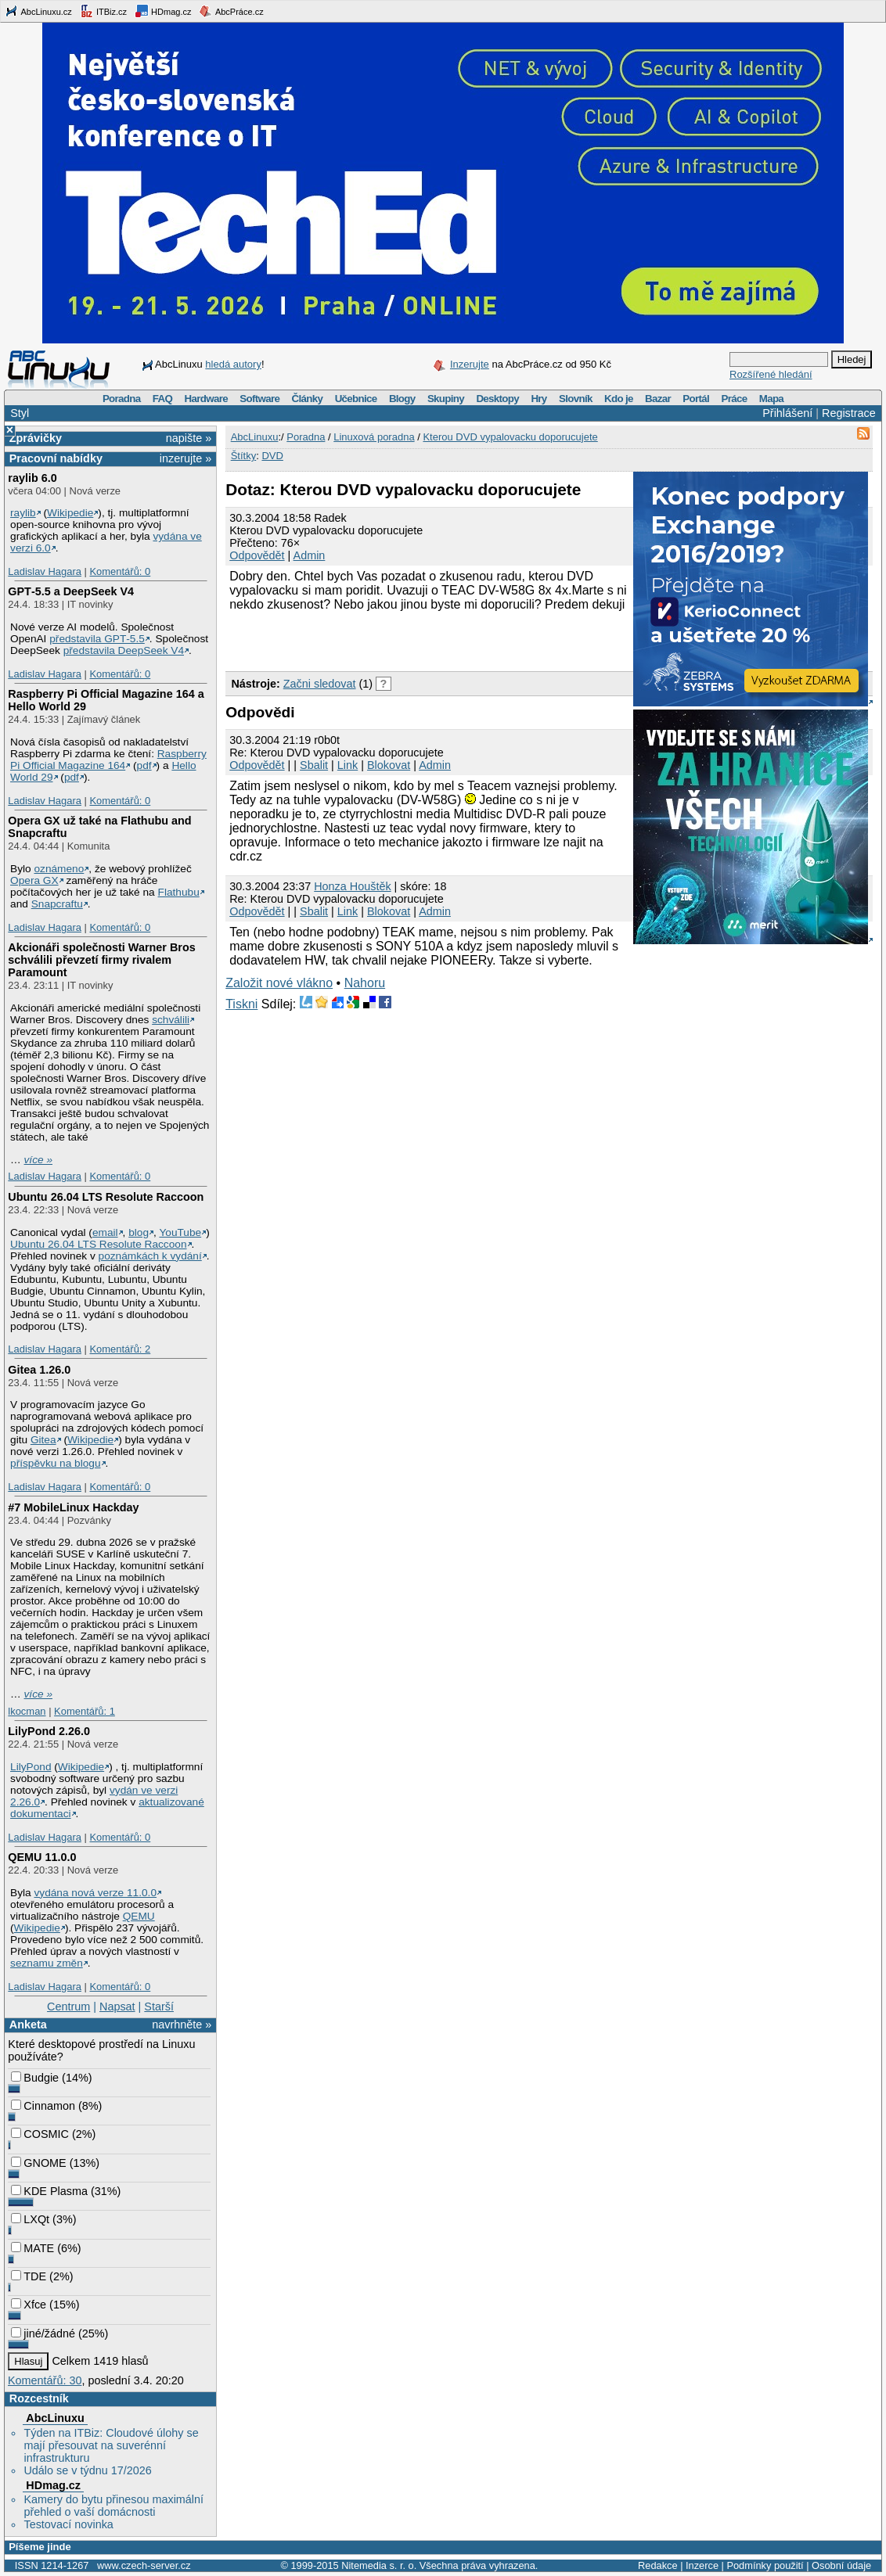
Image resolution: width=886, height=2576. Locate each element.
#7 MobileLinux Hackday (73, 1507)
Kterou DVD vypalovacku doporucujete (510, 437)
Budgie (35, 2077)
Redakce (658, 2565)
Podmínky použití (764, 2565)
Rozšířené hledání (770, 374)
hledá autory (233, 364)
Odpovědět (256, 555)
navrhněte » (181, 2024)
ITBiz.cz (103, 11)
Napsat (117, 2006)
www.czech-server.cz (143, 2565)
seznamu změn (46, 1963)
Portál (696, 398)
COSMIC (40, 2134)
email (105, 1232)
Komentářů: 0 (119, 571)
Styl (19, 413)
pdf (144, 765)
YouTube (180, 1232)
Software (259, 398)
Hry (538, 398)
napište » (188, 438)
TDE (28, 2276)
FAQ (162, 398)
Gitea (43, 1440)
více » (38, 1160)
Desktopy (497, 398)
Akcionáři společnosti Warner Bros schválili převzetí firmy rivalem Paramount (101, 960)
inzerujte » (185, 458)
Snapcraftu (57, 904)
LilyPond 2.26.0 (49, 1731)
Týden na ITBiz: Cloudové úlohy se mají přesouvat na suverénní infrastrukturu (110, 2445)
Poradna (122, 398)
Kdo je (618, 398)
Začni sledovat (319, 683)
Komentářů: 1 (84, 1711)
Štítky (244, 456)
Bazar (658, 398)
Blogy (402, 398)
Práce (734, 398)
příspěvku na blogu (55, 1463)
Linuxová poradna (373, 437)
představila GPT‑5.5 (97, 639)
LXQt (30, 2219)
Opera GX (34, 880)
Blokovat (388, 765)
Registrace (849, 413)
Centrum (68, 2006)
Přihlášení (787, 413)
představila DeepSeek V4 (123, 650)
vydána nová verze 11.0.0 (95, 1893)
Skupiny (445, 398)
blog (138, 1232)
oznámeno (59, 869)
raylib (23, 513)
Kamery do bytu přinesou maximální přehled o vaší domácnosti (113, 2505)
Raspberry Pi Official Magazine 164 (108, 759)
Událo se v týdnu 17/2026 (87, 2470)
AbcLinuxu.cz (38, 11)
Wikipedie (70, 513)
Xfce (28, 2304)
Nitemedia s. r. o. (378, 2565)
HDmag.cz (163, 11)
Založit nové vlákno (279, 983)
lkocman (26, 1711)
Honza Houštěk (352, 886)
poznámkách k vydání (150, 1256)
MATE (32, 2248)
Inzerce (702, 2565)
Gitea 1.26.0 (39, 1369)
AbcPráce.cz (231, 11)
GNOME (38, 2163)
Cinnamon (43, 2106)
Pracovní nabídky (56, 458)
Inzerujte (469, 364)
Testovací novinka (68, 2524)
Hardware (206, 398)
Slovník (575, 398)
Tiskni (241, 1004)
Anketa (28, 2024)
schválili (170, 1020)
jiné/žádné (43, 2333)
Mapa (771, 398)
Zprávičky (35, 438)
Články (307, 398)
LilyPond (30, 1767)
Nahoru (364, 983)
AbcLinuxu (55, 2418)
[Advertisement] (408, 639)
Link (347, 765)
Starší (159, 2006)
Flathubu (179, 892)
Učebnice (356, 398)
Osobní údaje (841, 2565)
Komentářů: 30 (44, 2380)
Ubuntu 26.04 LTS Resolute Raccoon (105, 1197)
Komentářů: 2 (119, 1349)
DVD (272, 456)
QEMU (139, 1916)
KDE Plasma (49, 2191)
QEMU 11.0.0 (42, 1857)
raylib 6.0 (32, 478)
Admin (310, 555)
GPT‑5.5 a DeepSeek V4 (71, 591)
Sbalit (314, 765)
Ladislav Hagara (44, 571)
